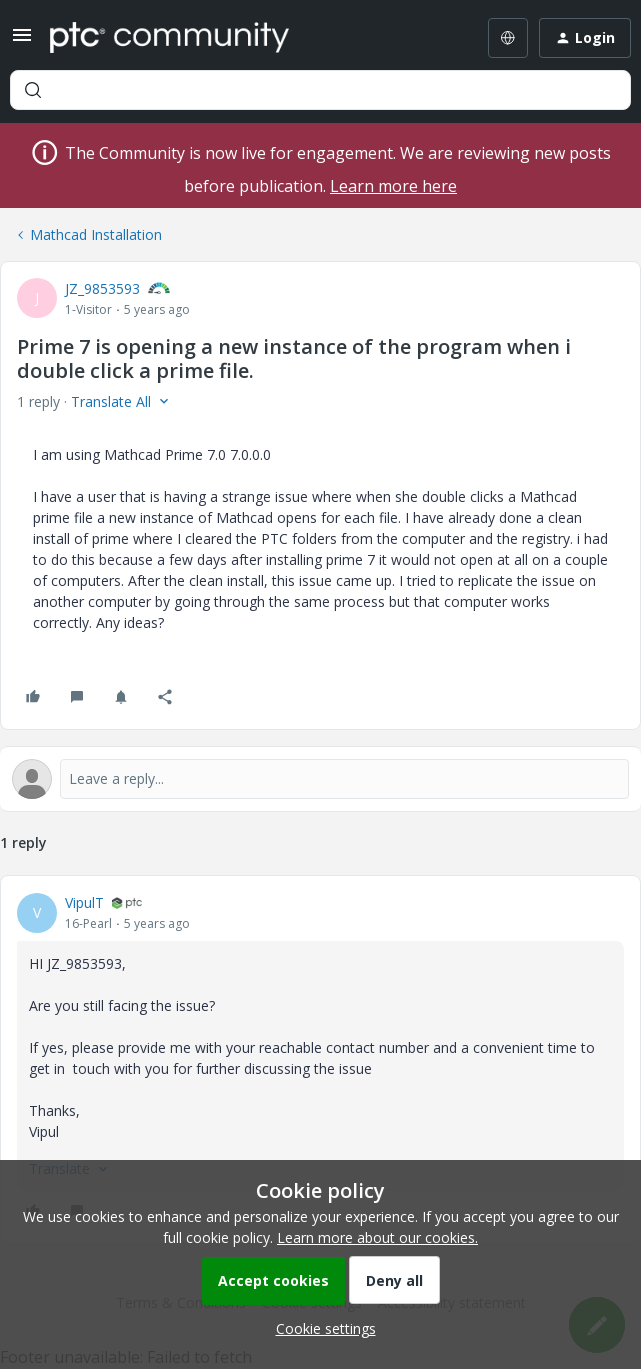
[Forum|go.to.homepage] (169, 38)
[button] (22, 41)
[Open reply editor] (320, 779)
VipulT (84, 902)
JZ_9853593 (102, 288)
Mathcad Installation (96, 234)
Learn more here (393, 186)
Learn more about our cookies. (377, 1237)
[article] (320, 1059)
